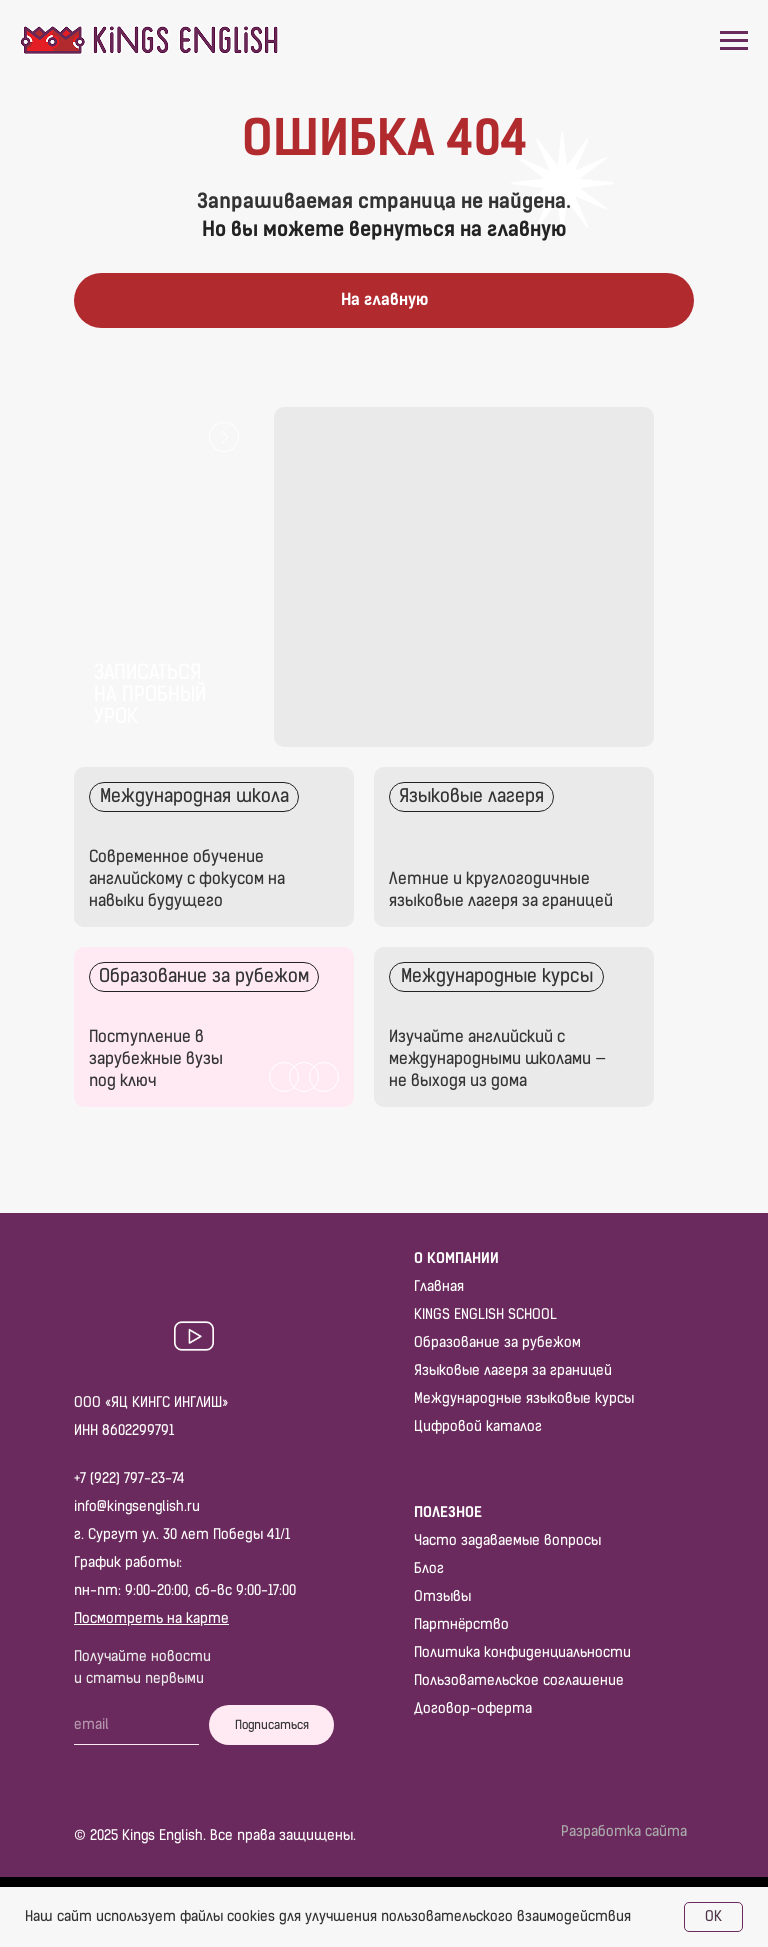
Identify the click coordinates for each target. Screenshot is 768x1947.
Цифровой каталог (478, 1426)
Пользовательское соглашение (519, 1680)
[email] (136, 1725)
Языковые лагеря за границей (513, 1370)
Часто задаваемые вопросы (507, 1540)
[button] (164, 577)
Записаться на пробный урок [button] (150, 694)
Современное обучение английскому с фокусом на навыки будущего (187, 878)
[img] (514, 847)
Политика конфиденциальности (522, 1652)
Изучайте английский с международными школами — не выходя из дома (497, 1058)
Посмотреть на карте (151, 1618)
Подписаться (272, 1725)
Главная (439, 1286)
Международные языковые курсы (524, 1398)
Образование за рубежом (497, 1342)
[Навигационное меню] (734, 41)
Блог (429, 1568)
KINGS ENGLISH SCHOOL (485, 1314)
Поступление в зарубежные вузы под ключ (156, 1058)
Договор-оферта (473, 1708)
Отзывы (442, 1596)
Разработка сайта (624, 1831)
